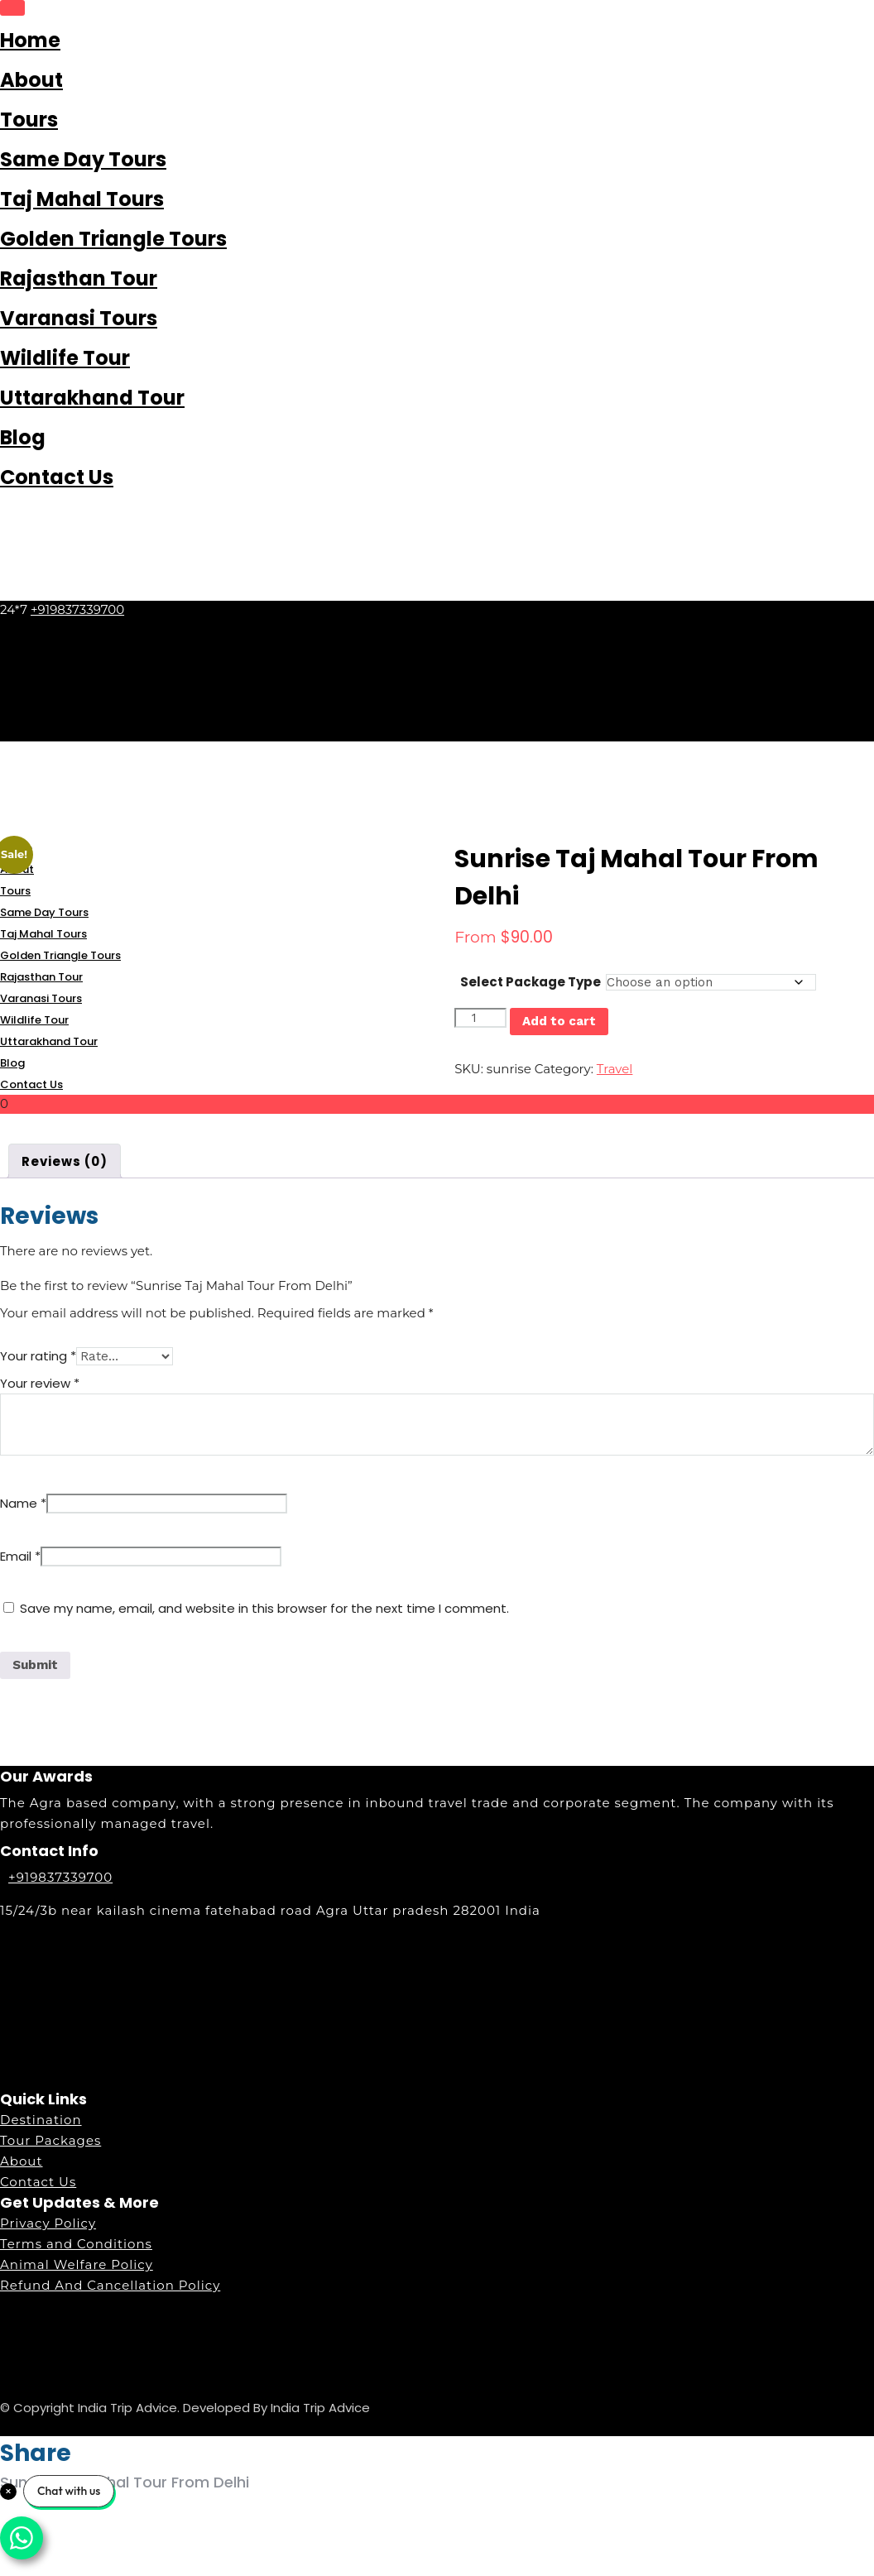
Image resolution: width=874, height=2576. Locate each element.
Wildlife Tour (65, 358)
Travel (615, 1069)
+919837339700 (77, 609)
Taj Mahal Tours (82, 199)
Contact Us (56, 477)
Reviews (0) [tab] (65, 1161)
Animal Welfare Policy (76, 2264)
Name (23, 1503)
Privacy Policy (48, 2223)
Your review (39, 1383)
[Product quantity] (480, 1018)
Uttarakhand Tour (92, 397)
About (31, 80)
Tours (29, 119)
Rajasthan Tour (78, 278)
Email (20, 1556)
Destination (41, 2119)
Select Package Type (530, 982)
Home (30, 40)
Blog (23, 437)
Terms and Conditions (76, 2244)
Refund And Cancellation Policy (110, 2285)
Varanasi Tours (78, 318)
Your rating (38, 1356)
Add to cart (559, 1021)
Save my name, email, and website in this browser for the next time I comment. (264, 1608)
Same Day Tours (83, 159)
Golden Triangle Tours (113, 238)
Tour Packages (50, 2140)
